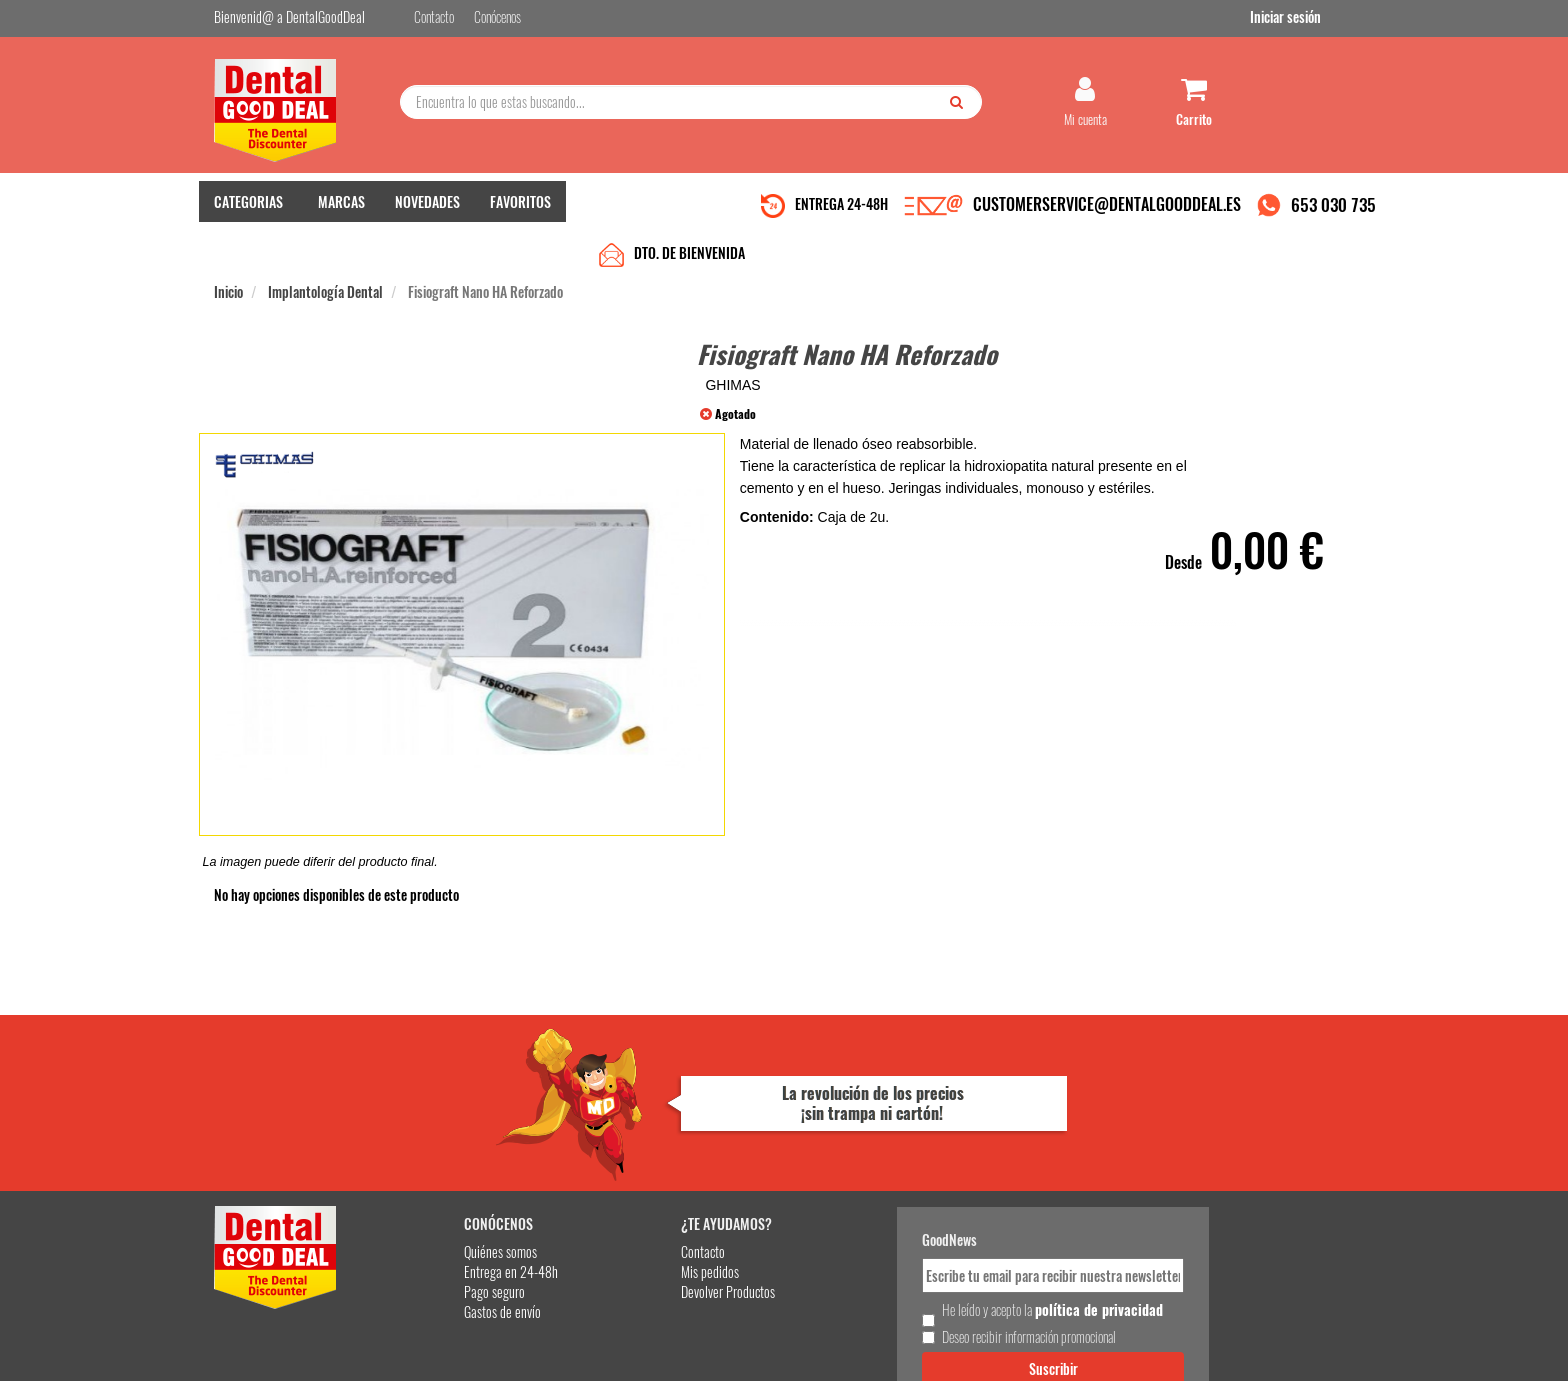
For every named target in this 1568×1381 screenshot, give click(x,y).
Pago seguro (439, 1175)
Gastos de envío (447, 1195)
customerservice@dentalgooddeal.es (845, 1349)
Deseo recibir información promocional (931, 1238)
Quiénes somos (445, 1135)
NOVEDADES (427, 210)
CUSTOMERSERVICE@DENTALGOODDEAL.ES (1107, 213)
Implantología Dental (325, 251)
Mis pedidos (633, 1155)
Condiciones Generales (1029, 1349)
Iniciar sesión (1318, 18)
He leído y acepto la (922, 1203)
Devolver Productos (651, 1175)
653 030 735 (1333, 213)
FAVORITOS (520, 210)
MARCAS (341, 210)
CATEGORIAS (248, 210)
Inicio (228, 251)
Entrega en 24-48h (456, 1155)
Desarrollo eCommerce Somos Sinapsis (289, 1362)
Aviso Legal (950, 1349)
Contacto (626, 1135)
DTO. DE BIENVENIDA (689, 212)
